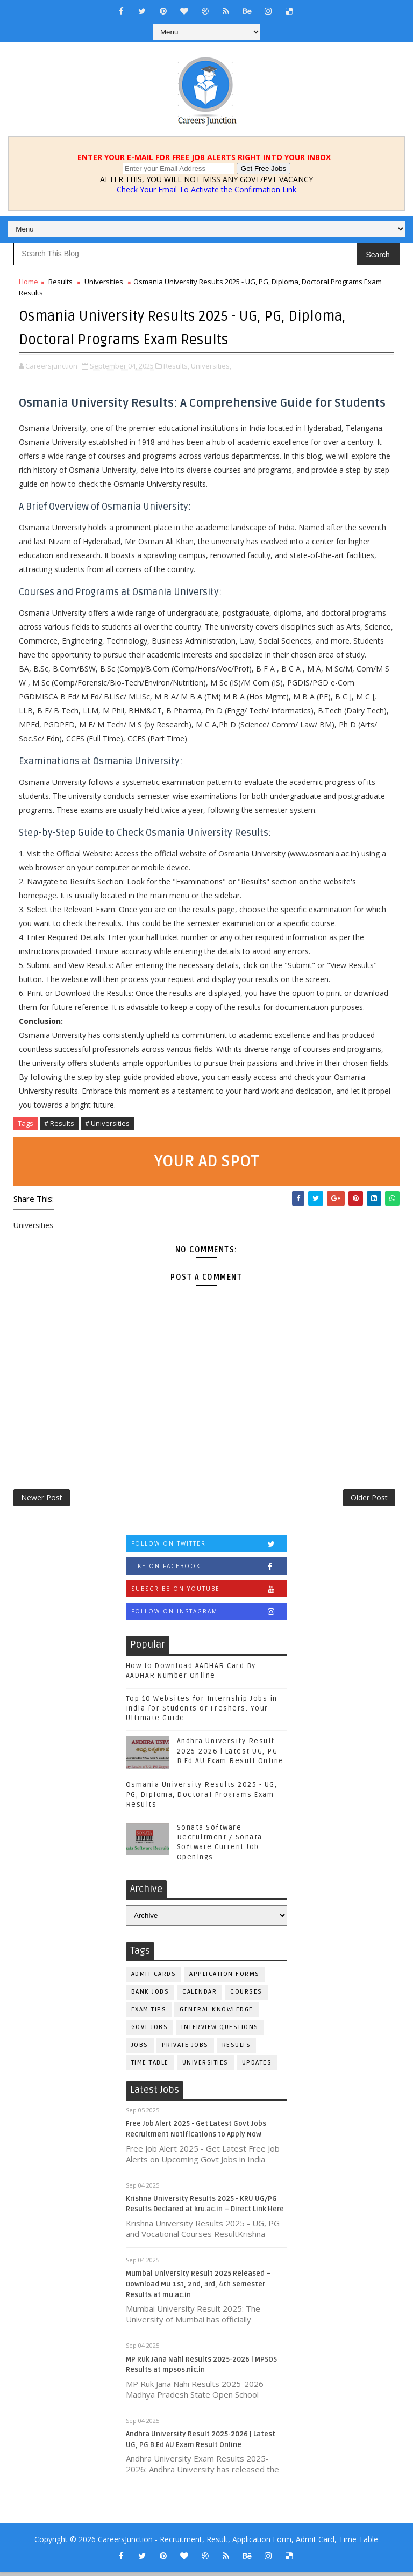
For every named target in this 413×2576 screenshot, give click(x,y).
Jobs (139, 2049)
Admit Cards (153, 1978)
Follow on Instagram (209, 1616)
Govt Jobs (149, 2031)
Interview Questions (220, 2031)
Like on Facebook (209, 1571)
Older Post (369, 1498)
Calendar (199, 1996)
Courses (246, 1996)
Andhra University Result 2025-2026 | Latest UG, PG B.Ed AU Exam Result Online (230, 1755)
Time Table (150, 2067)
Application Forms (224, 1978)
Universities (103, 281)
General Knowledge (216, 2014)
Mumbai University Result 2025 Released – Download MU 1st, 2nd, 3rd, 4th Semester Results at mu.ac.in (198, 2288)
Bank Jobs (150, 1996)
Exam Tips (149, 2014)
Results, (176, 364)
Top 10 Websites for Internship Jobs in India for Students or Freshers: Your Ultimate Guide (201, 1713)
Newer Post (41, 1498)
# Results (59, 1121)
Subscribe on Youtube (209, 1593)
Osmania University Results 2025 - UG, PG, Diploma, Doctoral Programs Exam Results (201, 1799)
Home (28, 281)
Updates (257, 2067)
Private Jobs (185, 2049)
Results (60, 281)
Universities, (211, 364)
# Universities (107, 1121)
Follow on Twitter (209, 1548)
